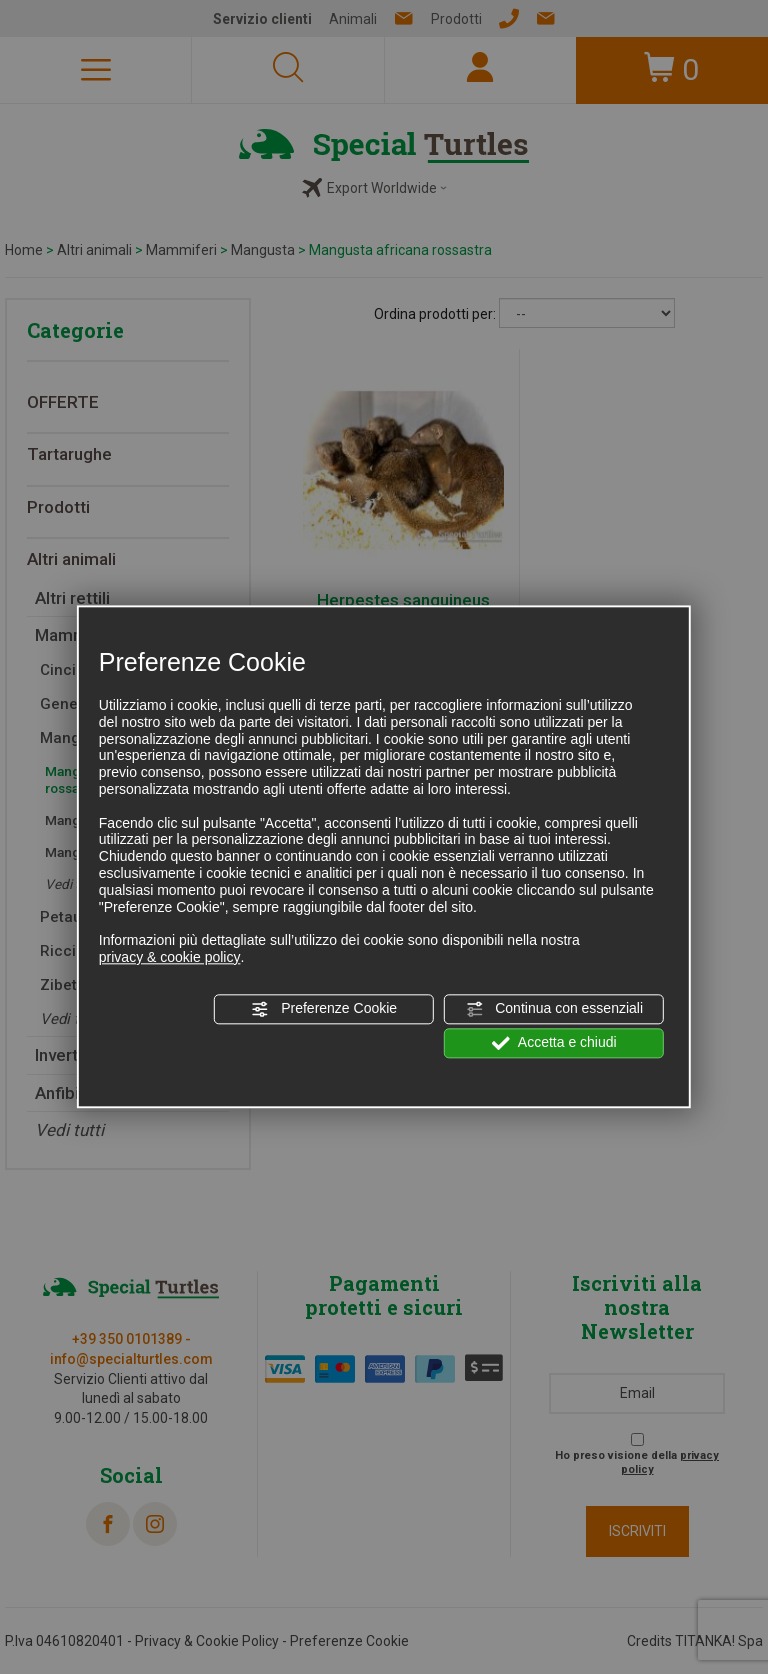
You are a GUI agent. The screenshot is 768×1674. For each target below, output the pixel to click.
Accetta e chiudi (554, 1043)
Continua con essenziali (554, 1009)
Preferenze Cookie (324, 1009)
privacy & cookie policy (170, 957)
